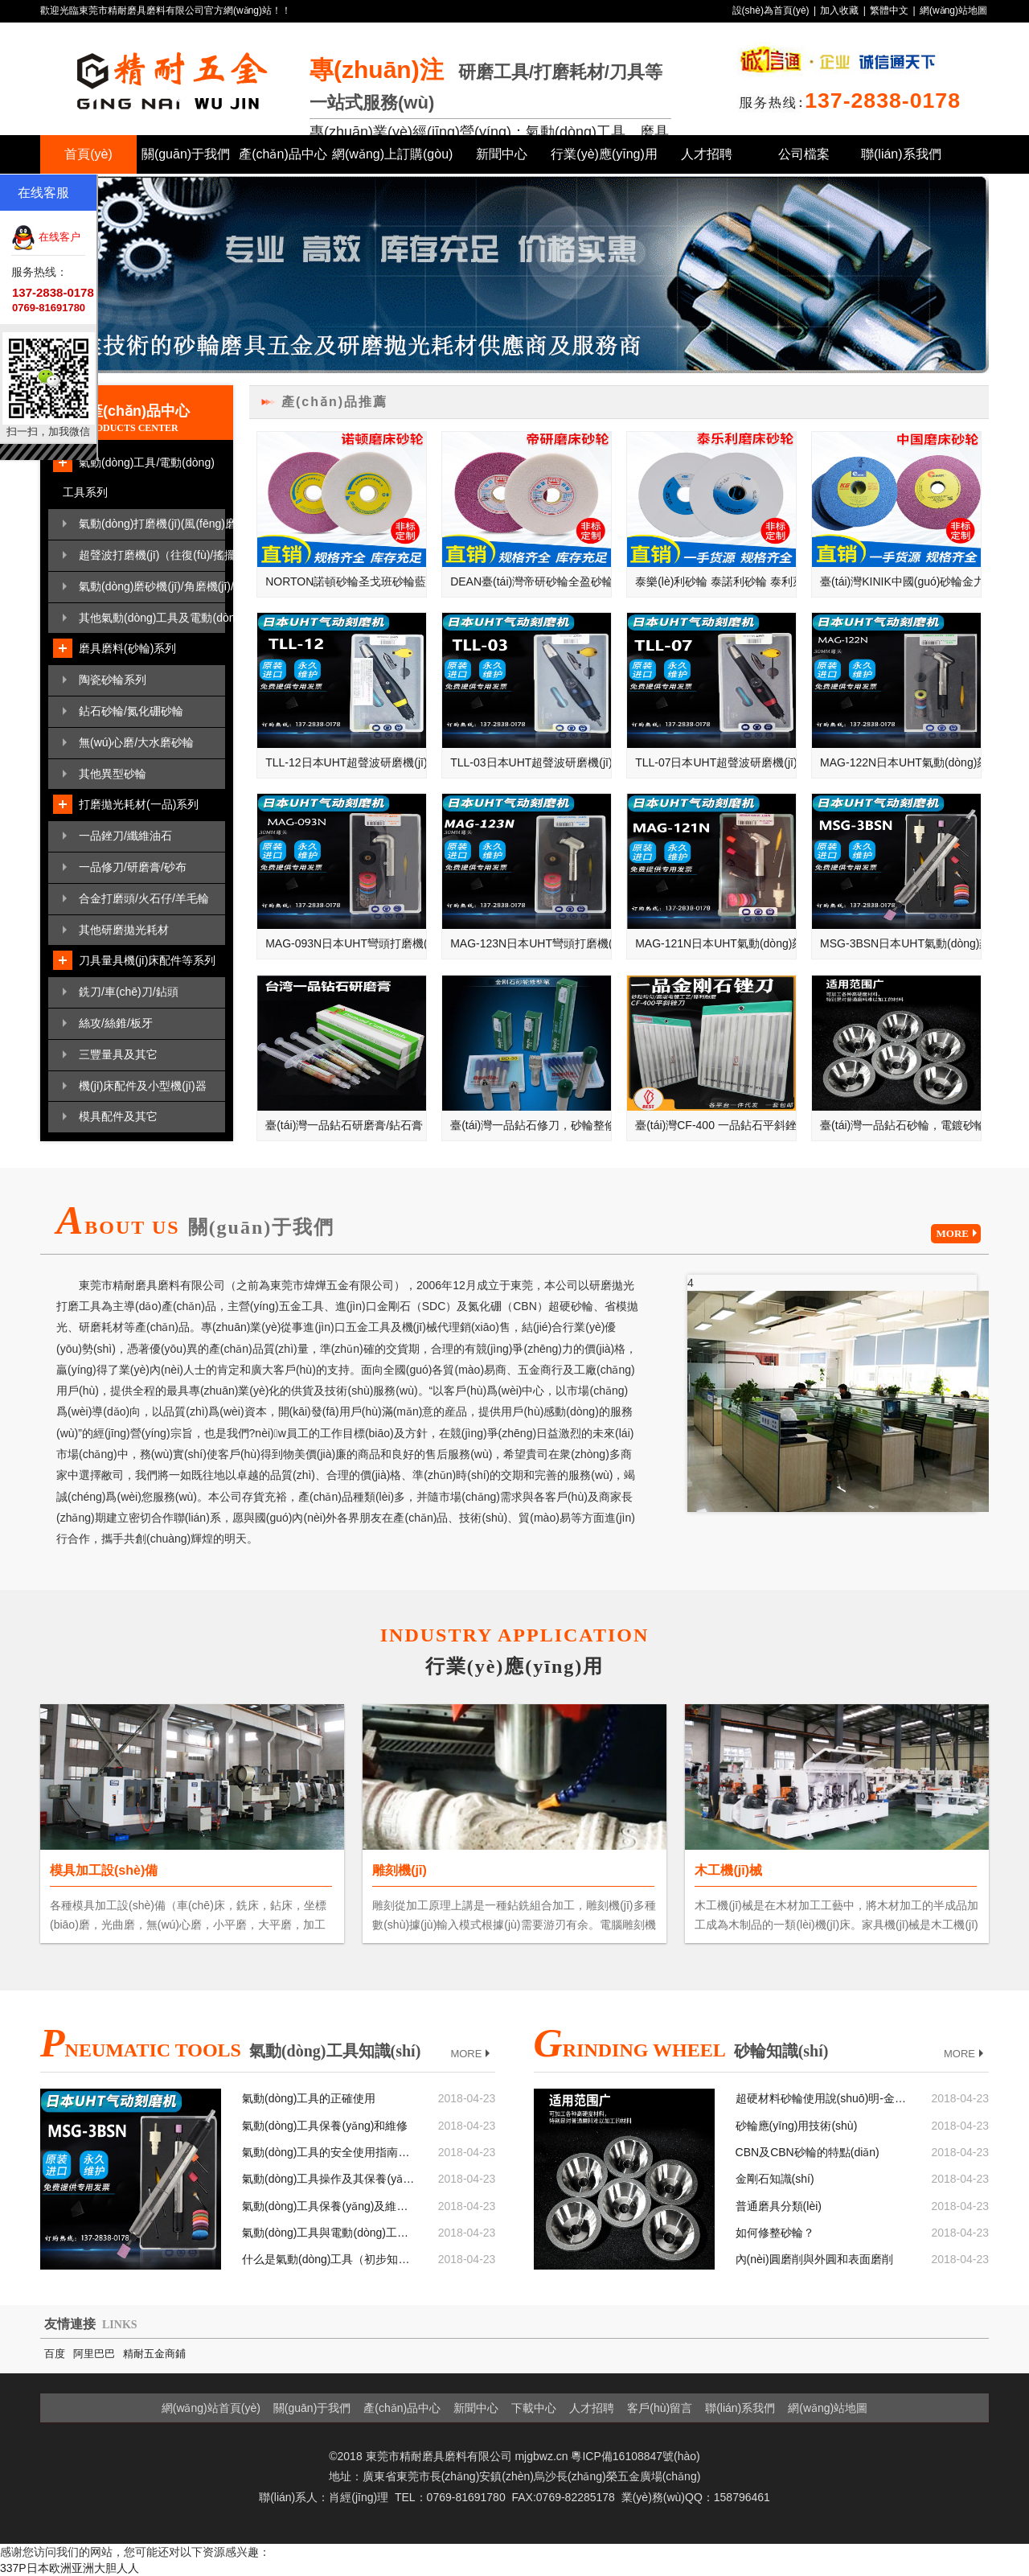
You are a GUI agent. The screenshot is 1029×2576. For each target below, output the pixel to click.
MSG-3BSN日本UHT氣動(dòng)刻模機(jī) (901, 943)
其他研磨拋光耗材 (124, 929)
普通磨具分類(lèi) (779, 2206)
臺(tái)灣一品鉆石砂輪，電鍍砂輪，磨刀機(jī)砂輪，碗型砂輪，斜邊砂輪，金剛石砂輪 (901, 1125)
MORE (959, 1233)
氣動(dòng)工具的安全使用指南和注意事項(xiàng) (328, 2152)
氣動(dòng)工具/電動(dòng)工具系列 (139, 477)
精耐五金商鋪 (154, 2354)
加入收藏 (839, 10)
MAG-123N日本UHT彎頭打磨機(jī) (531, 943)
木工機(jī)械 (728, 1870)
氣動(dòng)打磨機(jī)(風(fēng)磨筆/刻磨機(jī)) (152, 523)
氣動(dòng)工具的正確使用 (308, 2098)
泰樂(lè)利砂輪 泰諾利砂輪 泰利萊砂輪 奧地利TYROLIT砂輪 (716, 581)
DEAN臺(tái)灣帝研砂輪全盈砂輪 (531, 581)
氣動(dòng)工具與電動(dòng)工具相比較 (328, 2232)
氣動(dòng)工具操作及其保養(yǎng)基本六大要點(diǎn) (328, 2178)
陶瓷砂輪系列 (112, 679)
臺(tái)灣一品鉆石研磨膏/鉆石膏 (344, 1125)
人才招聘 (706, 154)
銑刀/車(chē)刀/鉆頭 (128, 991)
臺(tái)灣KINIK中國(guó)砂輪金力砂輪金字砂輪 (901, 581)
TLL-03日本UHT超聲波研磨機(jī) (531, 762)
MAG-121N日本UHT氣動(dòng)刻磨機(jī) (716, 943)
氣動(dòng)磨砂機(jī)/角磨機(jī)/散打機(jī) (152, 586)
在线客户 (45, 237)
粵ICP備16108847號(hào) (635, 2456)
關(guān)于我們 (185, 154)
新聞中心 (501, 154)
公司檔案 (804, 154)
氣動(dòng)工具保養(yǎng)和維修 (325, 2125)
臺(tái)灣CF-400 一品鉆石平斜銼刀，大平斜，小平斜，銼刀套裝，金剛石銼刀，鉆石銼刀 (716, 1125)
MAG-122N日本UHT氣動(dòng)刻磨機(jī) (901, 762)
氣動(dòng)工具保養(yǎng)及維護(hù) (328, 2206)
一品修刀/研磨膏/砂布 (133, 867)
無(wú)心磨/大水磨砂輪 (136, 742)
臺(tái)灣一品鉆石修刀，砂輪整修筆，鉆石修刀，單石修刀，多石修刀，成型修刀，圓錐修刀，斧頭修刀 (531, 1125)
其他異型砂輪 (112, 773)
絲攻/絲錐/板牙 (116, 1023)
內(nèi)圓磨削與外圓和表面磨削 (814, 2259)
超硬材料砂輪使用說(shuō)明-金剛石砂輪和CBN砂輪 (822, 2098)
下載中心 (533, 2407)
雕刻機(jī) (399, 1870)
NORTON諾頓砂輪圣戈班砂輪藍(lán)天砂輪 (346, 581)
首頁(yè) (88, 154)
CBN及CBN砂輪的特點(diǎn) (807, 2152)
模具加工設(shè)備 (104, 1870)
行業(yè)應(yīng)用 (604, 154)
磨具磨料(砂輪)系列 (127, 648)
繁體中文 (889, 10)
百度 (54, 2354)
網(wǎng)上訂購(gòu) (392, 154)
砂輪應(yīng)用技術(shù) (797, 2125)
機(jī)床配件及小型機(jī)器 (143, 1085)
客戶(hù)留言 (659, 2407)
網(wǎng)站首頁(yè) (211, 2407)
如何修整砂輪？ (775, 2232)
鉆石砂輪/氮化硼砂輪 (131, 711)
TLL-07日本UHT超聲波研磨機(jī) (716, 762)
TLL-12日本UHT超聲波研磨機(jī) (346, 762)
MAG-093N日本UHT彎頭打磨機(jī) (346, 943)
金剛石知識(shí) (775, 2178)
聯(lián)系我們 (901, 154)
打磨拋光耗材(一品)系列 (139, 804)
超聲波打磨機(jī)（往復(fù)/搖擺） (152, 554)
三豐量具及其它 (118, 1054)
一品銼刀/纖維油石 (125, 835)
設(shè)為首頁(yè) (771, 10)
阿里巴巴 (94, 2354)
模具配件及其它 (118, 1116)
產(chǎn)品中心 (282, 154)
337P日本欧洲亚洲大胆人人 (69, 2568)
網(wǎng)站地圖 (953, 10)
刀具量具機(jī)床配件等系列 (147, 960)
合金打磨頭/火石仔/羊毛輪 (144, 898)
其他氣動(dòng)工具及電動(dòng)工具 (152, 617)
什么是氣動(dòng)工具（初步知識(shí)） (328, 2259)
